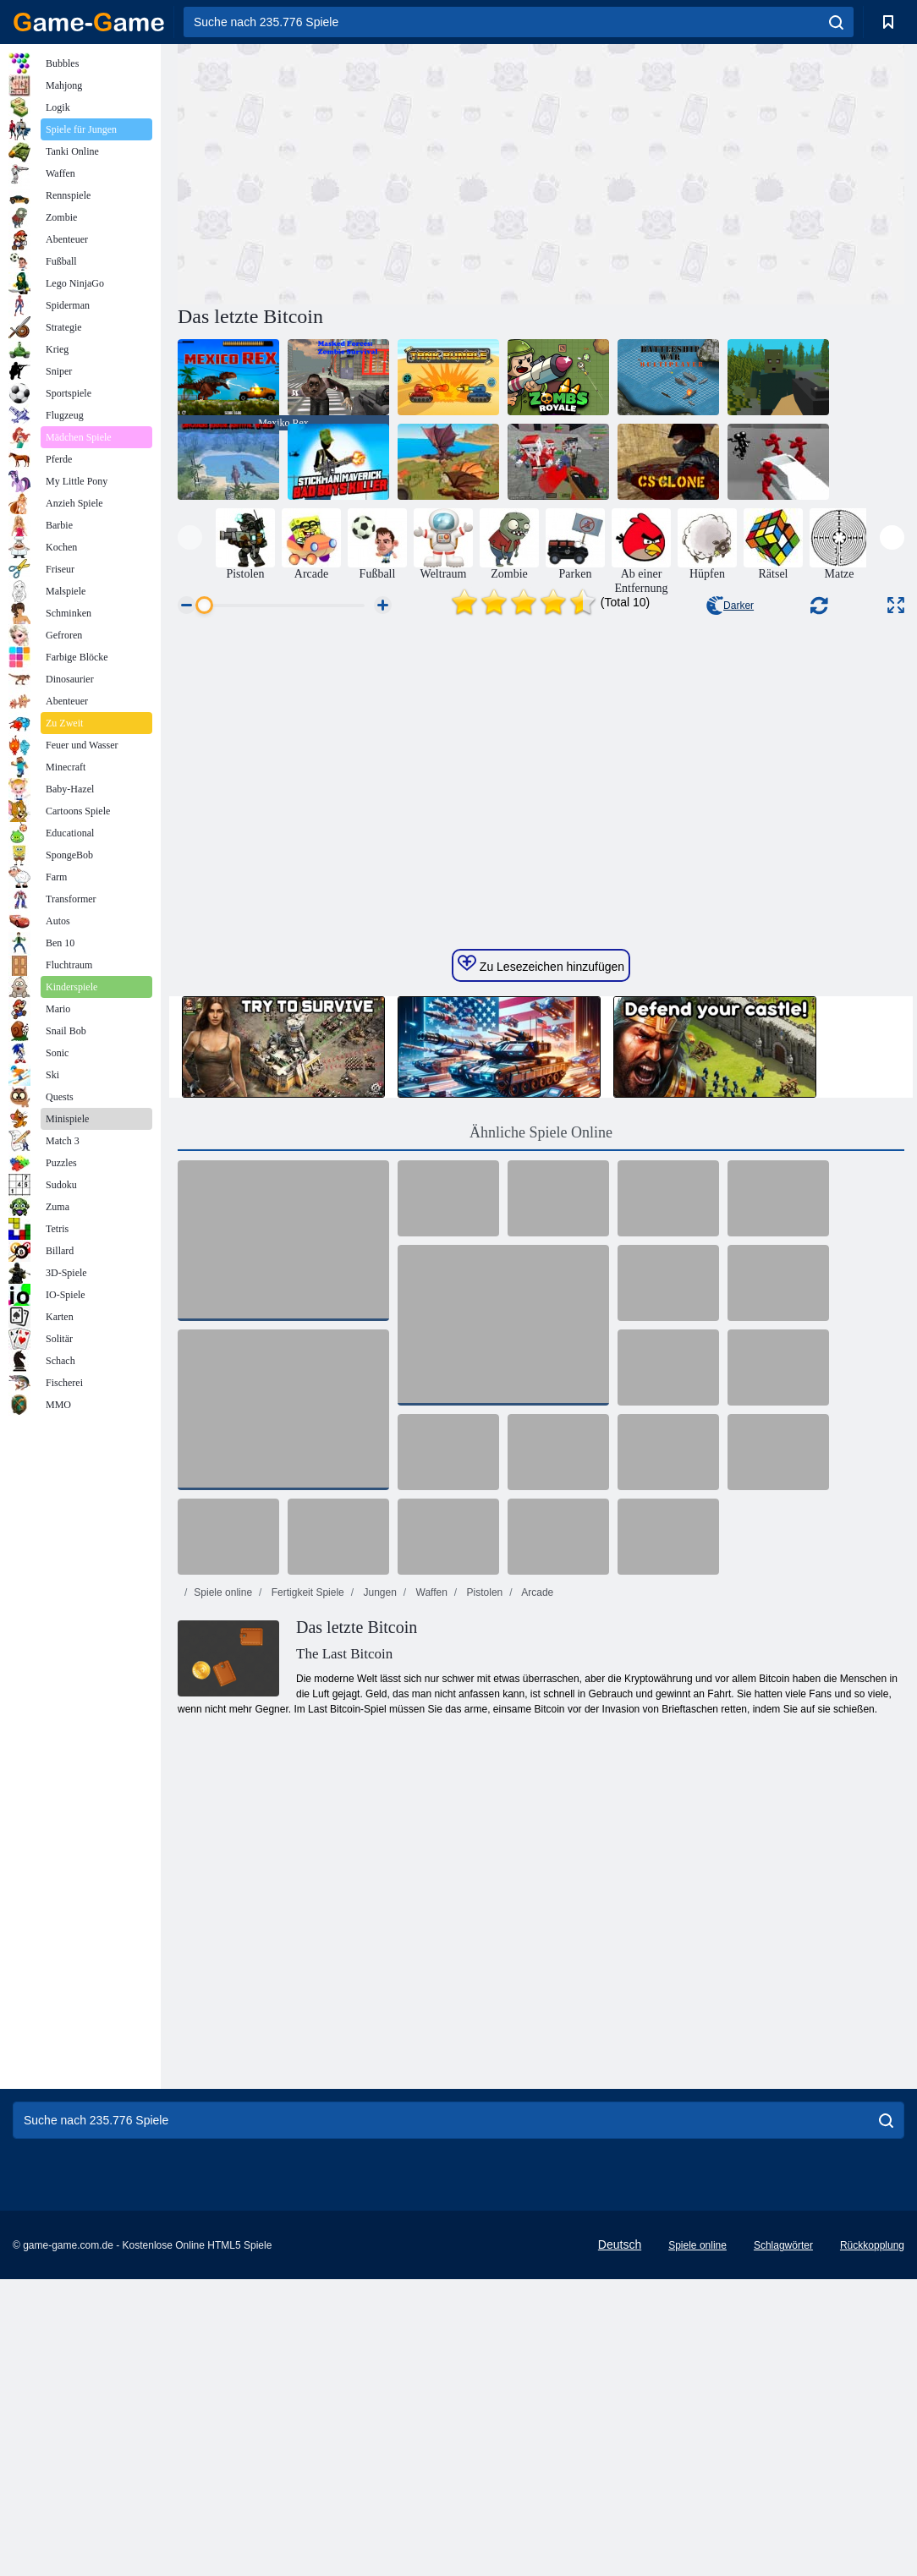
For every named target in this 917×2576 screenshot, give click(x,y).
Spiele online (223, 1889)
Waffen (430, 1889)
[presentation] (190, 537)
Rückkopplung (872, 2542)
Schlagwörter (783, 2542)
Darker (730, 605)
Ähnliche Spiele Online (540, 1429)
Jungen (378, 1889)
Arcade (536, 1889)
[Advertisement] (359, 171)
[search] (836, 22)
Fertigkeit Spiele (305, 1889)
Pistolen (483, 1889)
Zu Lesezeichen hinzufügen (541, 1261)
